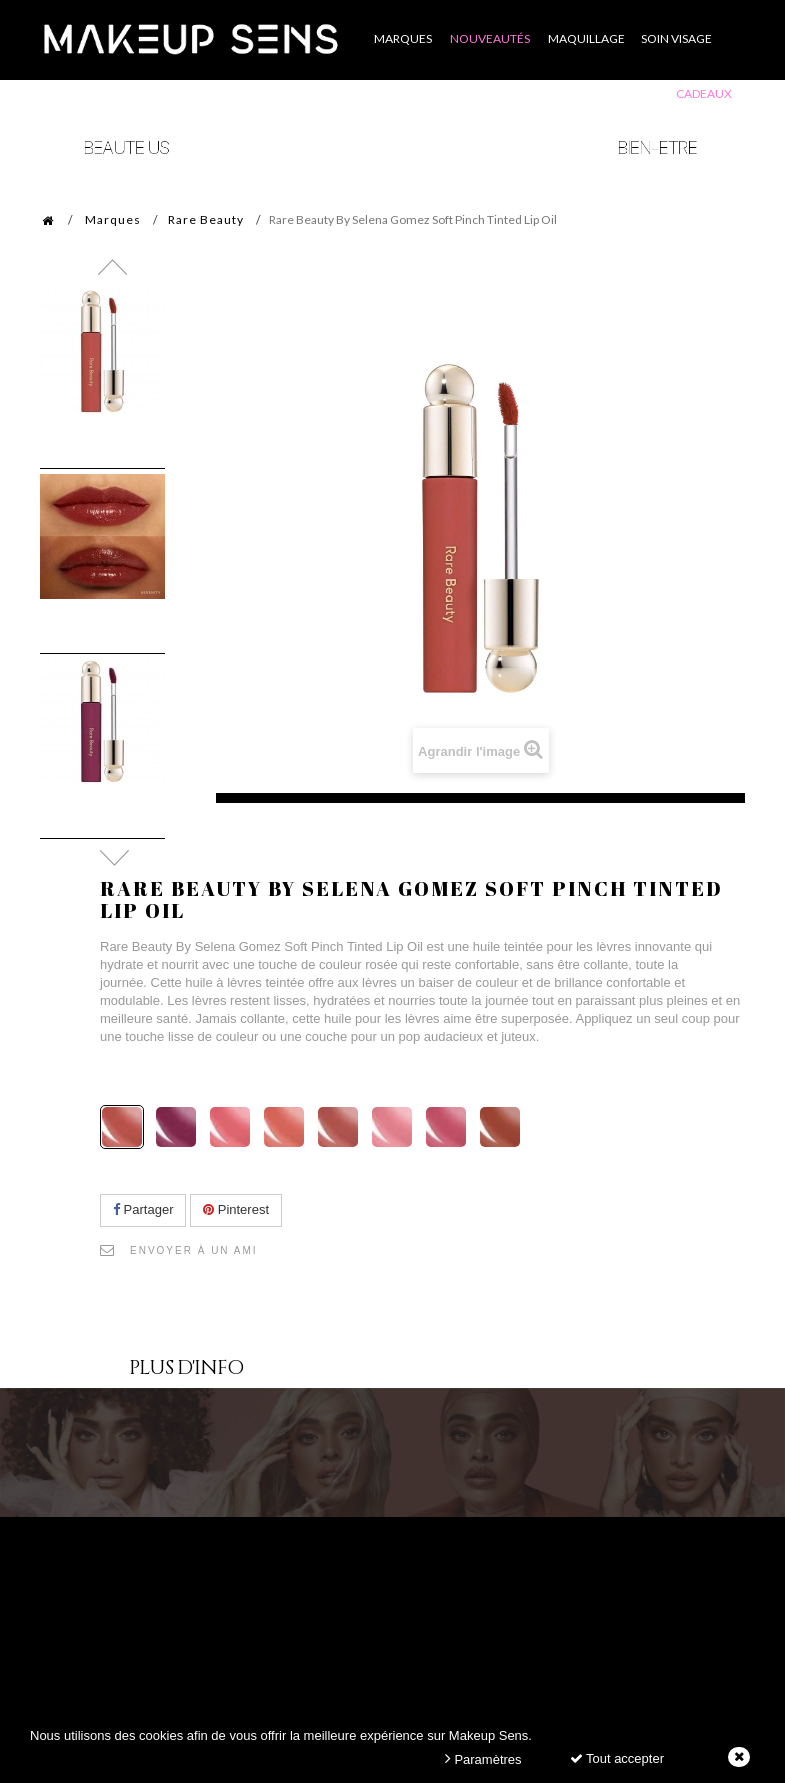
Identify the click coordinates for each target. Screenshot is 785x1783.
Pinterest (236, 1209)
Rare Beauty (206, 219)
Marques (113, 219)
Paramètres (483, 1758)
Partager (143, 1209)
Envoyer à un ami (194, 1250)
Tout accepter (617, 1758)
